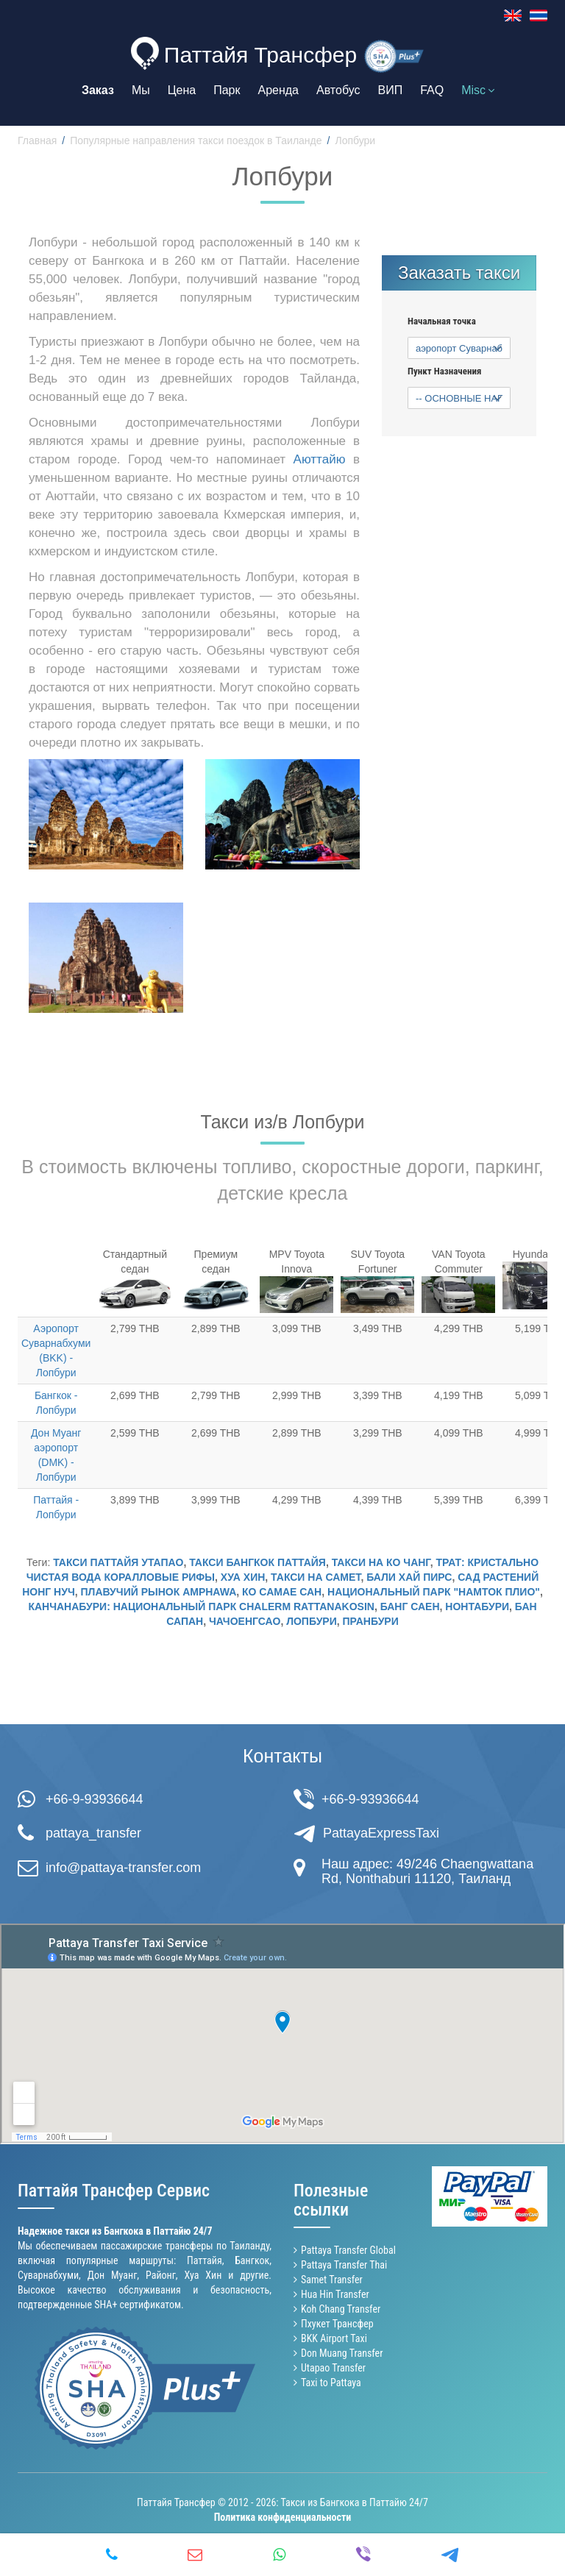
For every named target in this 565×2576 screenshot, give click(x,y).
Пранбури (371, 1621)
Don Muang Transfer (342, 2353)
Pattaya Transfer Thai (344, 2265)
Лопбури (311, 1621)
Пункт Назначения (444, 371)
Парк (226, 90)
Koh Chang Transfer (340, 2309)
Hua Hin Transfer (335, 2294)
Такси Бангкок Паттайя (257, 1562)
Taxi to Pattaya (331, 2382)
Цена (182, 90)
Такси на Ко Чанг (381, 1562)
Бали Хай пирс (409, 1577)
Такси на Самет (315, 1577)
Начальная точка (442, 321)
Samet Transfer (332, 2279)
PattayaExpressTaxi (381, 1833)
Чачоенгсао (244, 1621)
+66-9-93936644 (94, 1799)
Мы (141, 90)
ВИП (390, 90)
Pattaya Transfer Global (348, 2250)
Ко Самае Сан (281, 1592)
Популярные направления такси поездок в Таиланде (195, 140)
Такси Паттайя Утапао (118, 1562)
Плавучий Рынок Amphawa (159, 1592)
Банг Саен (410, 1606)
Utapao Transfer (333, 2368)
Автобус (338, 90)
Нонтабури (477, 1606)
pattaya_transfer (93, 1833)
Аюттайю (320, 459)
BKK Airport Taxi (334, 2338)
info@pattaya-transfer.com (123, 1867)
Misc (477, 90)
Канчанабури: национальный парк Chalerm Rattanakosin (201, 1606)
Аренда (278, 90)
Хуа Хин (243, 1577)
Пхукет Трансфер (337, 2324)
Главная (37, 140)
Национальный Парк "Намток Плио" (433, 1592)
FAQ (432, 90)
